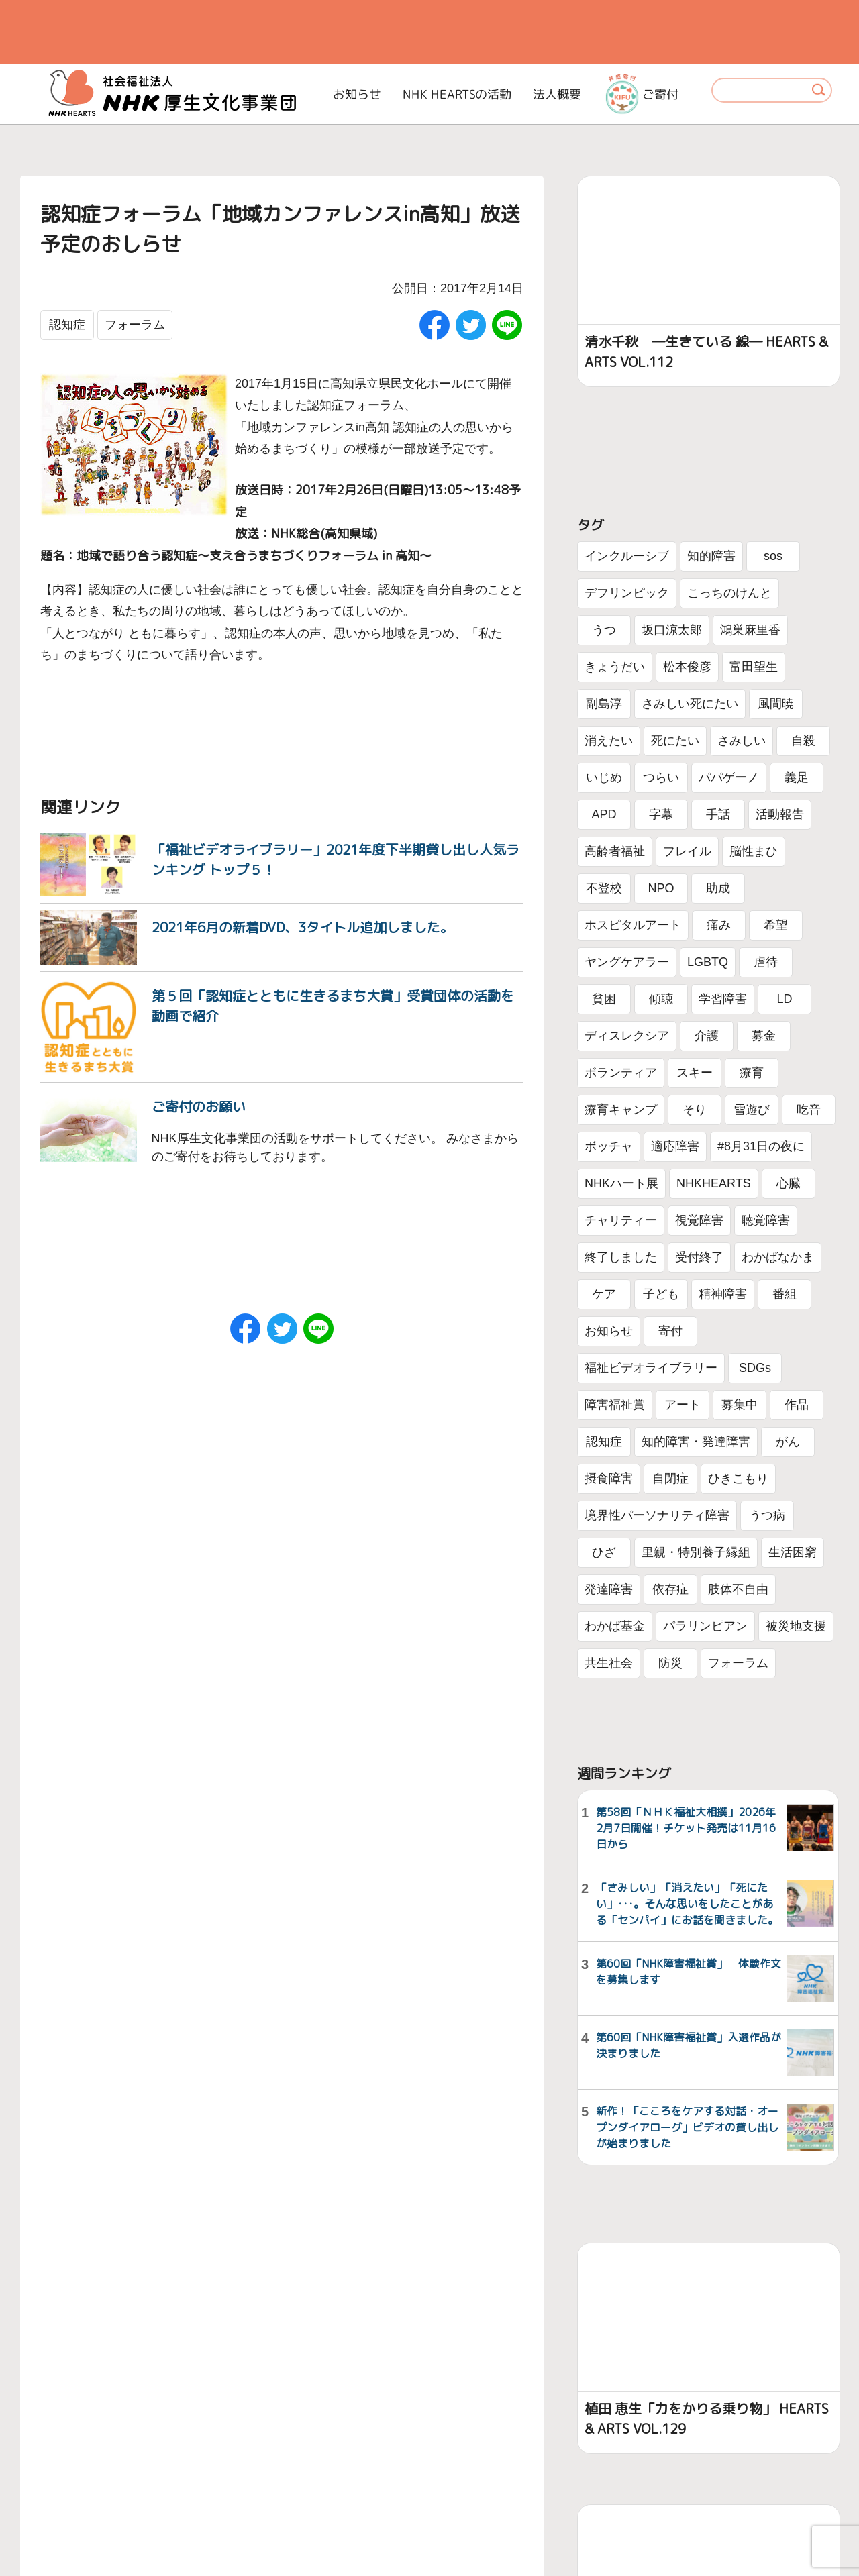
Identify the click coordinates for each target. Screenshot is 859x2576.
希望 (776, 925)
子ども (661, 1294)
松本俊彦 (687, 667)
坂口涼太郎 (672, 630)
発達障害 (609, 1589)
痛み (719, 925)
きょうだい (615, 667)
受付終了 (699, 1257)
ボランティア (621, 1072)
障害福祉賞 (615, 1404)
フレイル (687, 851)
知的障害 (711, 556)
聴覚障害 (766, 1220)
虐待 (766, 962)
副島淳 (604, 703)
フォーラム (135, 324)
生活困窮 (792, 1552)
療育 (752, 1072)
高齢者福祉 (615, 851)
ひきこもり (738, 1478)
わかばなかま (778, 1257)
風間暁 (776, 703)
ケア (604, 1294)
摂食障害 (609, 1478)
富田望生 (753, 667)
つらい (661, 777)
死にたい (675, 740)
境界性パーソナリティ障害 (657, 1515)
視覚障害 (699, 1220)
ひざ (604, 1552)
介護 (707, 1035)
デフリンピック (627, 593)
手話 (718, 814)
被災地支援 (796, 1626)
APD (603, 814)
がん (788, 1441)
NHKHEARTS (713, 1183)
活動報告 (780, 814)
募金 (764, 1035)
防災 (670, 1663)
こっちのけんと (729, 593)
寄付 (670, 1331)
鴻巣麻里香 (750, 630)
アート (682, 1404)
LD (784, 999)
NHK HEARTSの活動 (457, 94)
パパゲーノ (729, 777)
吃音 (809, 1109)
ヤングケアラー (627, 962)
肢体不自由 (738, 1589)
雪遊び (752, 1109)
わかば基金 (615, 1626)
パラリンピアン (705, 1626)
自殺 (803, 740)
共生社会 (609, 1663)
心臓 (788, 1183)
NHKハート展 (621, 1183)
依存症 (670, 1589)
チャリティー (621, 1220)
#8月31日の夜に (761, 1146)
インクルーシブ (627, 556)
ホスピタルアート (633, 925)
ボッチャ (609, 1146)
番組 (784, 1294)
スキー (694, 1072)
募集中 (739, 1404)
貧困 (604, 999)
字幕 (661, 814)
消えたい (609, 740)
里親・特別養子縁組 (696, 1552)
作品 (797, 1404)
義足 (797, 777)
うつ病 (767, 1515)
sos (773, 556)
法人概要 (557, 94)
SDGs (755, 1368)
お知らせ (357, 94)
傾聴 (661, 999)
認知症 (67, 324)
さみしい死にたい (690, 703)
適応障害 (675, 1146)
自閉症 (670, 1478)
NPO (661, 888)
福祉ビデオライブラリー (651, 1368)
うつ (604, 630)
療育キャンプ (621, 1109)
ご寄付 (641, 94)
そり (695, 1109)
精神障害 (723, 1294)
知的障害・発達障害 (696, 1441)
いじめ (604, 777)
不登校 (604, 888)
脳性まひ (753, 851)
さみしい (741, 740)
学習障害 (723, 999)
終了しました (621, 1257)
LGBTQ (707, 962)
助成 (718, 888)
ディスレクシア (627, 1035)
